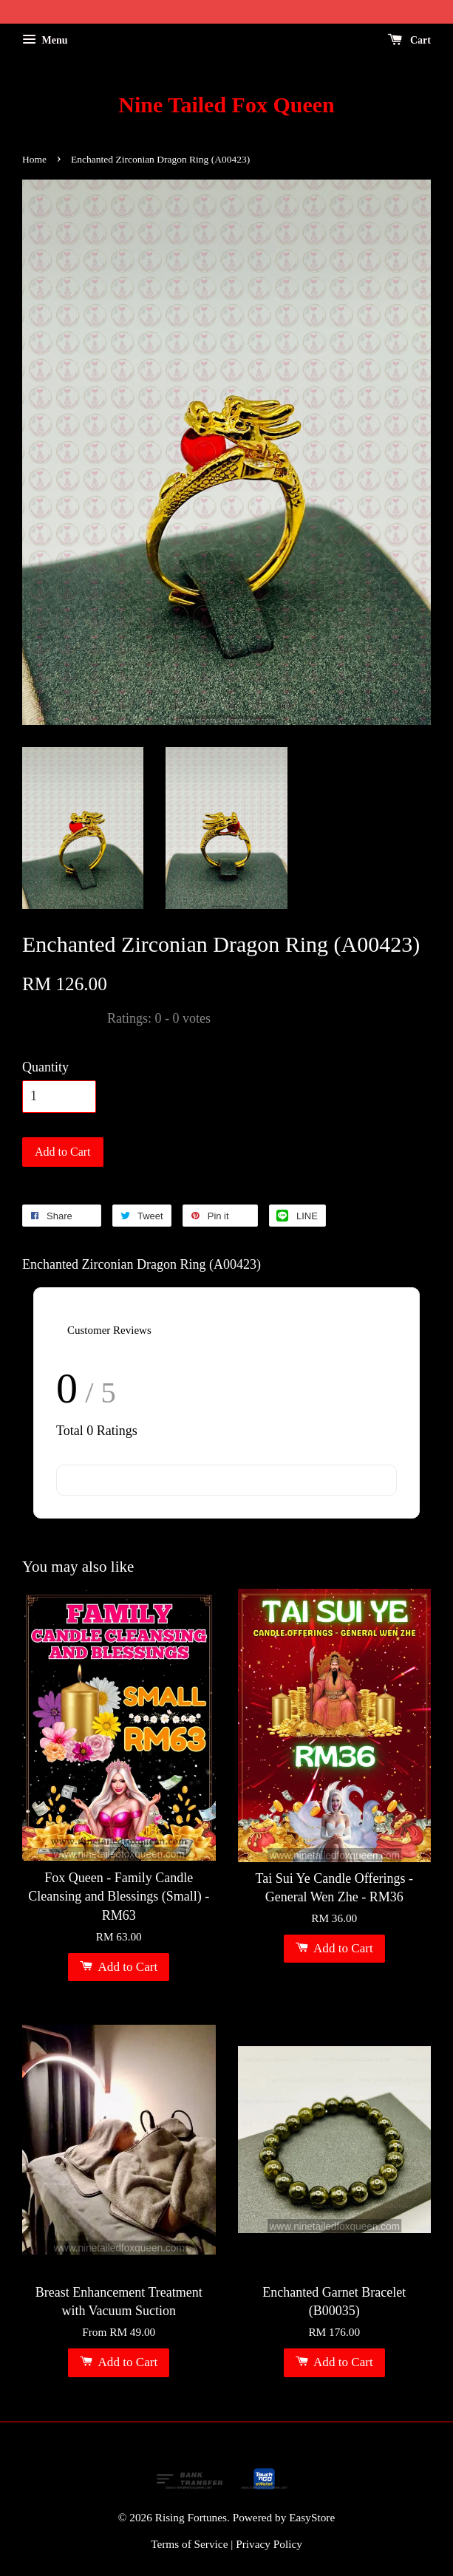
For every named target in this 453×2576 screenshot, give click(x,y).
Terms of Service (189, 2544)
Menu (45, 40)
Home (34, 159)
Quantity (45, 1067)
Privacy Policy (269, 2544)
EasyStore (312, 2517)
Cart (410, 40)
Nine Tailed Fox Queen (226, 104)
